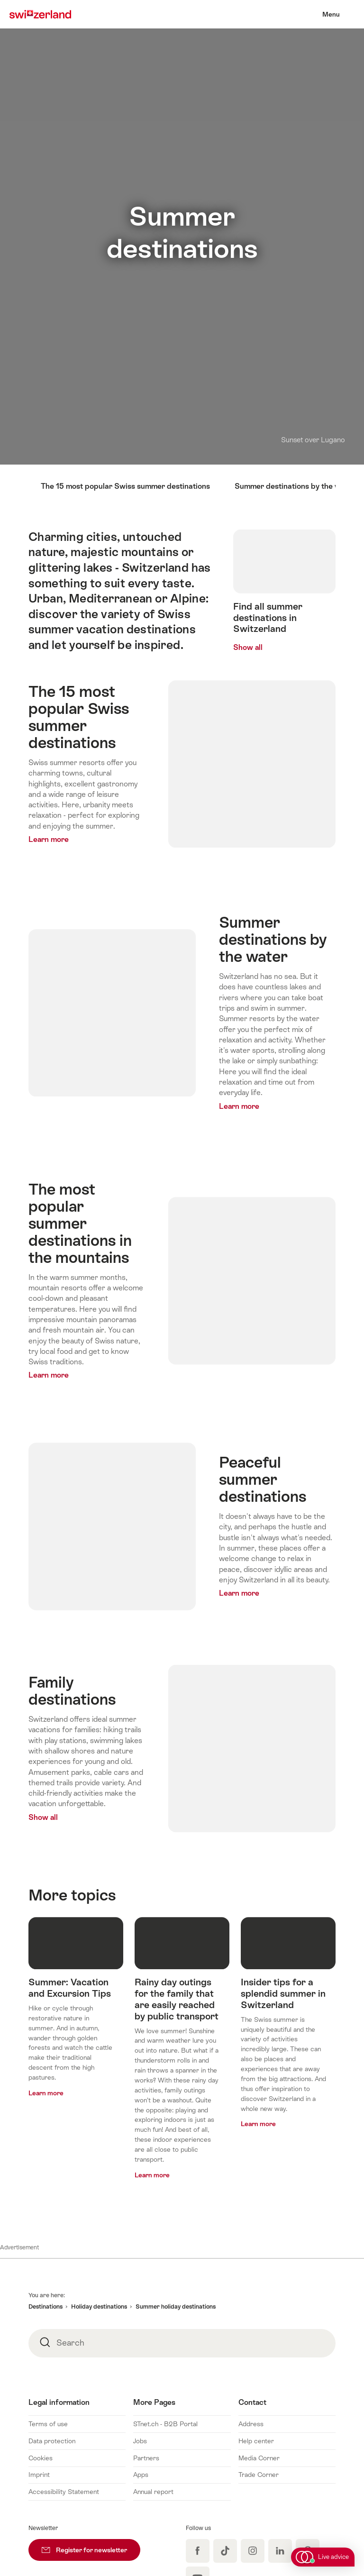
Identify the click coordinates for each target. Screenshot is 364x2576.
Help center (256, 2441)
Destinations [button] (45, 2306)
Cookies (40, 2458)
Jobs (140, 2441)
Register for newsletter (91, 2546)
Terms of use (48, 2424)
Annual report (153, 2491)
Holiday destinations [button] (99, 2306)
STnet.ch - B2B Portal (165, 2424)
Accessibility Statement (63, 2491)
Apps (140, 2474)
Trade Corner (258, 2474)
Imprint (39, 2474)
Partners (146, 2458)
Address (251, 2424)
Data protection (51, 2441)
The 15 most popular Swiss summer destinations (125, 486)
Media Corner (259, 2458)
